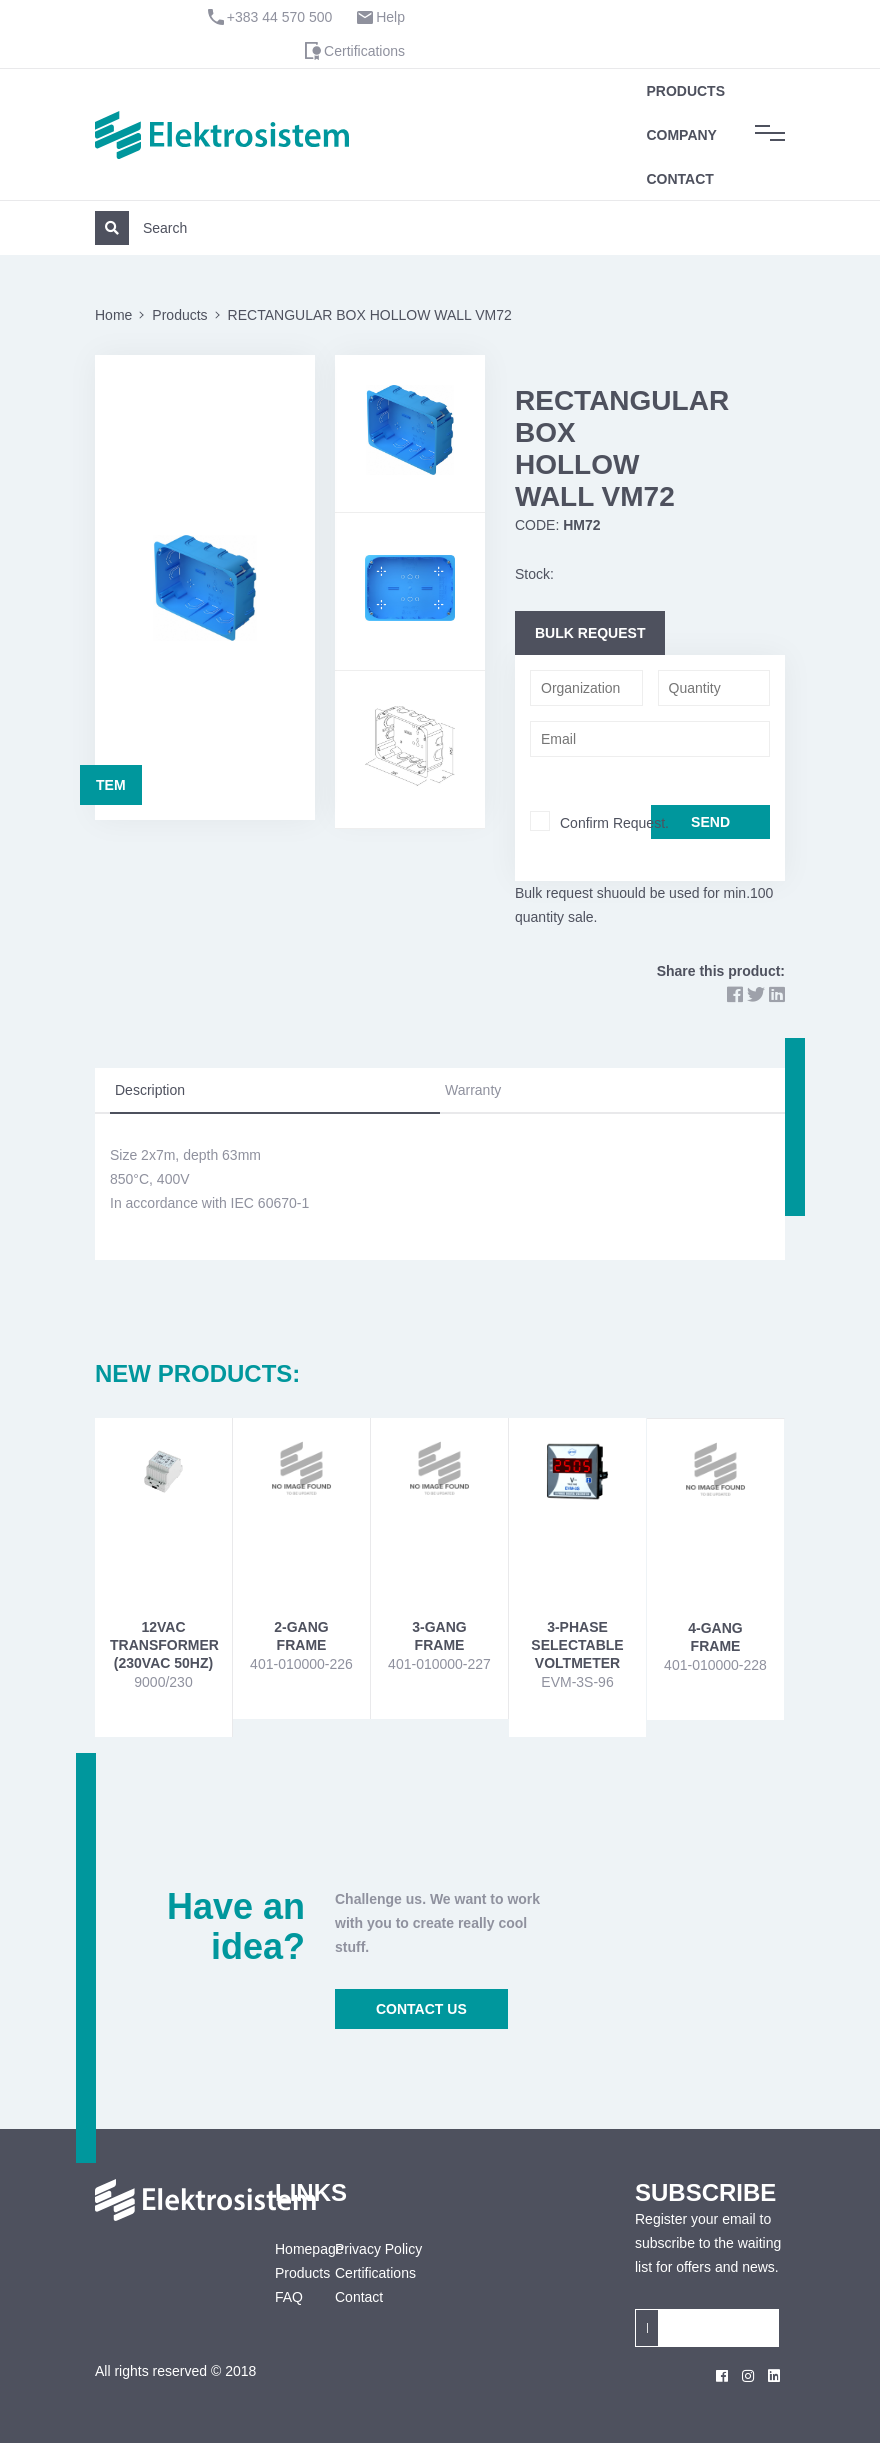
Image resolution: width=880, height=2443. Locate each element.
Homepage (290, 2249)
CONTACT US (421, 2009)
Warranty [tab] (473, 1090)
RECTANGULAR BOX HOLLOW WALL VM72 (370, 315)
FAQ (289, 2297)
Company (681, 135)
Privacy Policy (378, 2249)
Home (113, 315)
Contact (679, 179)
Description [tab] (150, 1090)
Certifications (364, 51)
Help (390, 17)
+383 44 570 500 (280, 17)
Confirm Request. (614, 823)
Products (685, 91)
